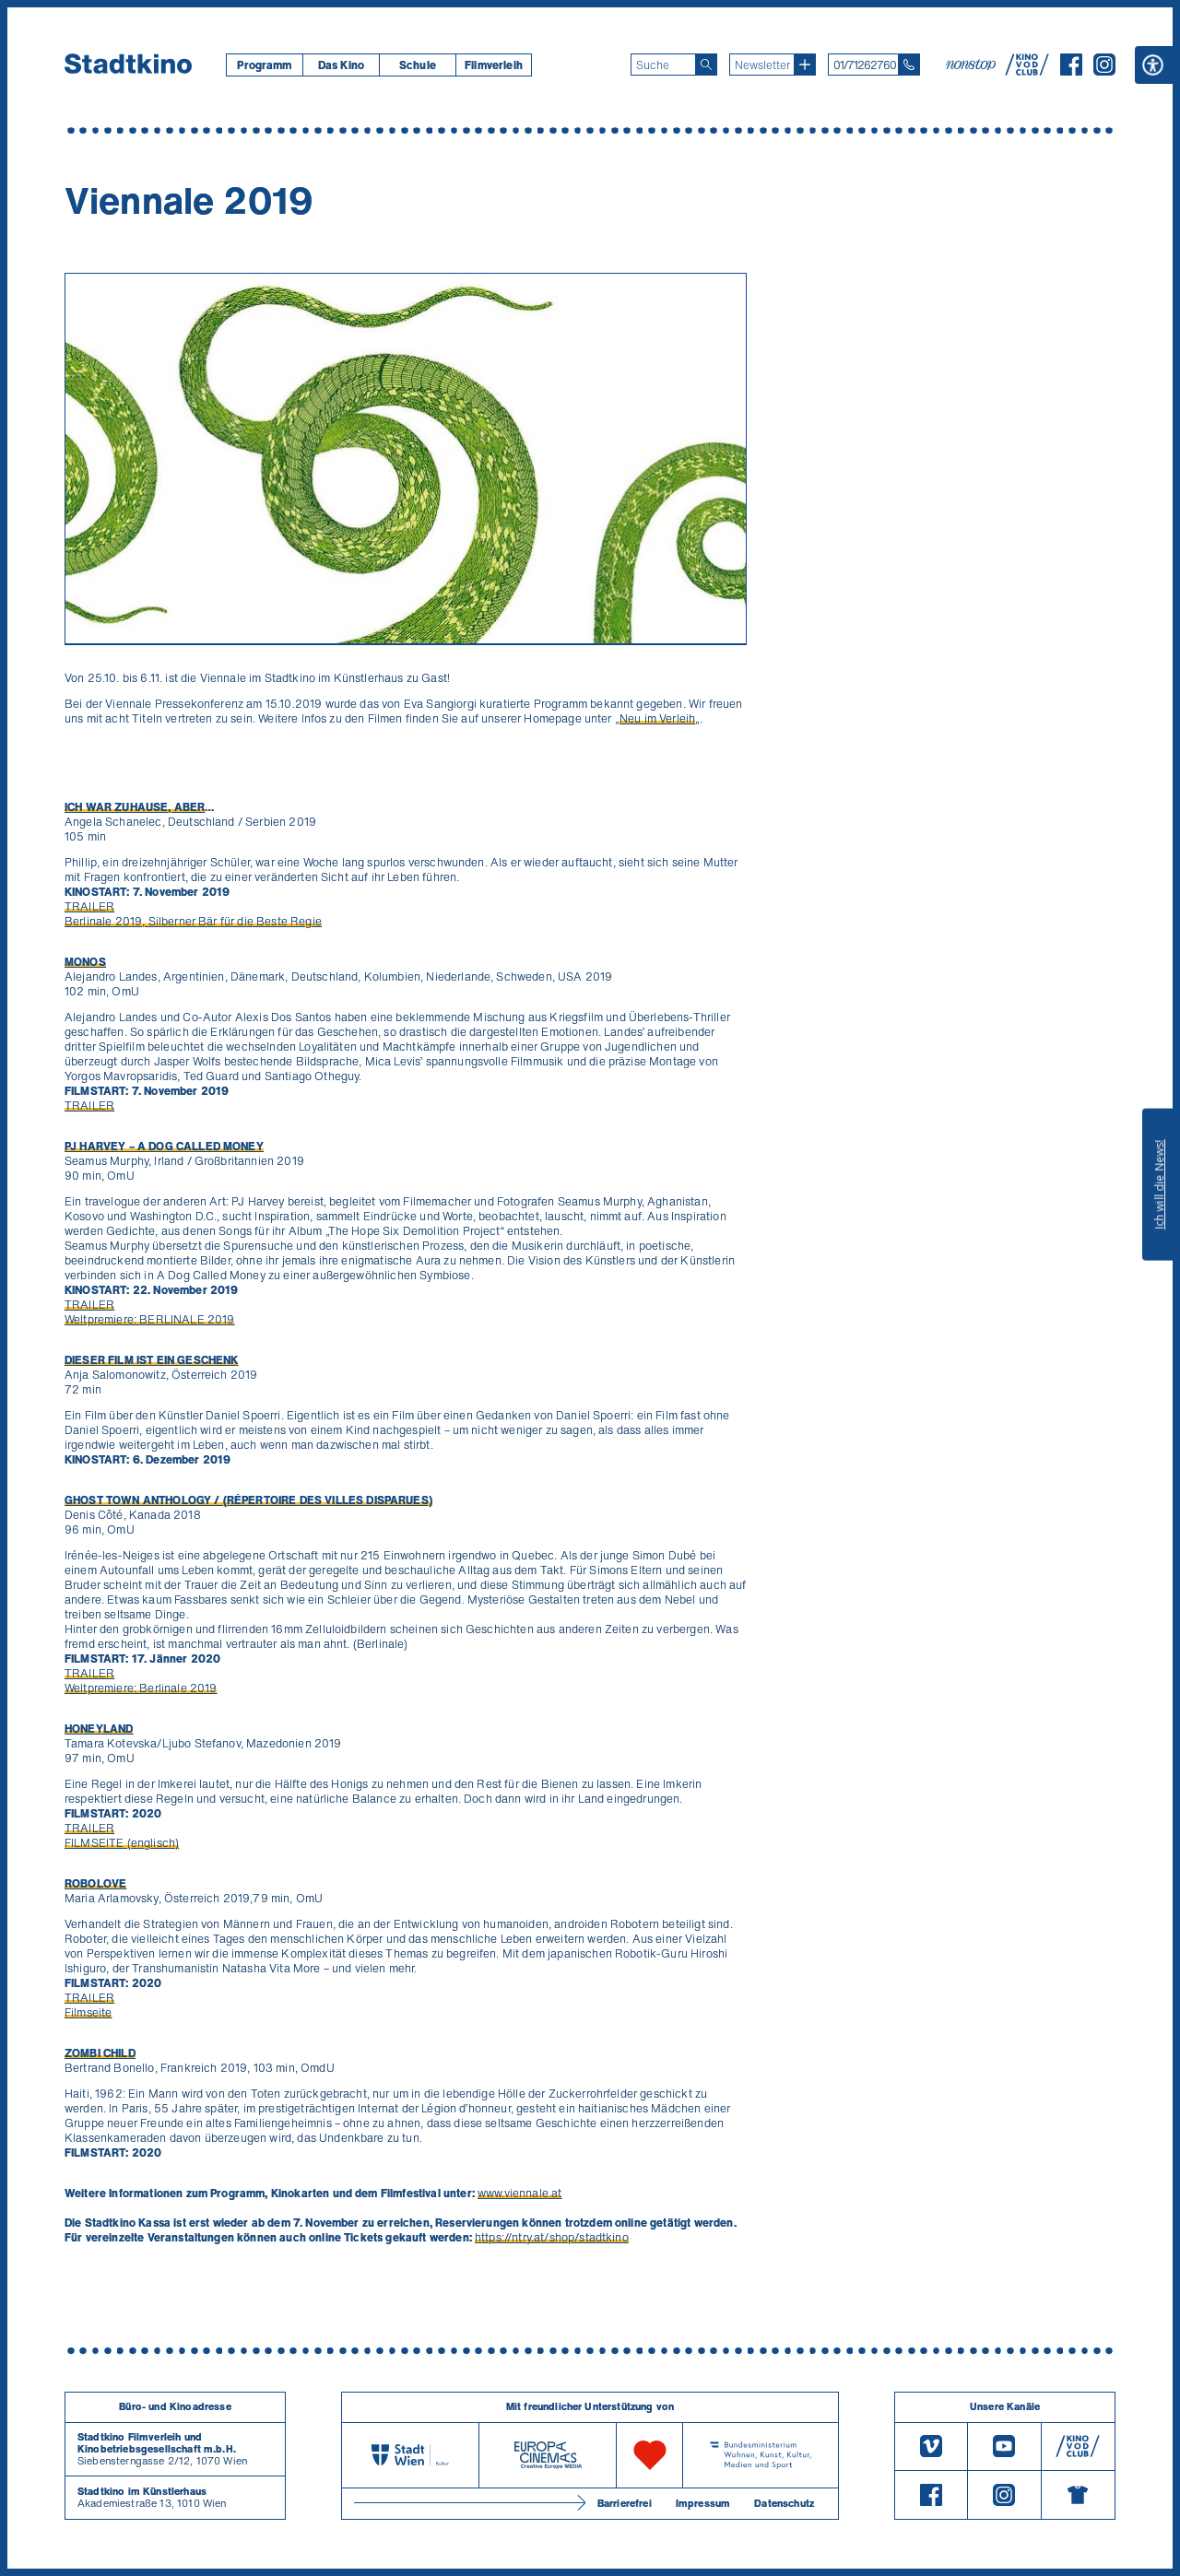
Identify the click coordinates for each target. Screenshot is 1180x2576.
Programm (264, 65)
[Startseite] (128, 64)
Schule (417, 65)
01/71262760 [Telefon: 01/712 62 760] (864, 65)
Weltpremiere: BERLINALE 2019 (149, 1319)
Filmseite (88, 2012)
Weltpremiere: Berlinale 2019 (141, 1688)
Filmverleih (494, 65)
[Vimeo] (931, 2446)
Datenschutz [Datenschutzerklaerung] (784, 2503)
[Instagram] (1104, 70)
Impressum (703, 2503)
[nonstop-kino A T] (972, 64)
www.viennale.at (519, 2193)
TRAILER (89, 906)
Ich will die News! (1159, 1184)
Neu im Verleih (657, 718)
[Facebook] (1071, 70)
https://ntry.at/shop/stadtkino (552, 2237)
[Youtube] (1004, 2446)
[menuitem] (264, 64)
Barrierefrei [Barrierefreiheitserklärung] (624, 2503)
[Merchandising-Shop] (1078, 2495)
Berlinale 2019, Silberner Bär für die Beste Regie (193, 921)
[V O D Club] (1027, 70)
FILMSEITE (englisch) (122, 1843)
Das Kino (341, 65)
